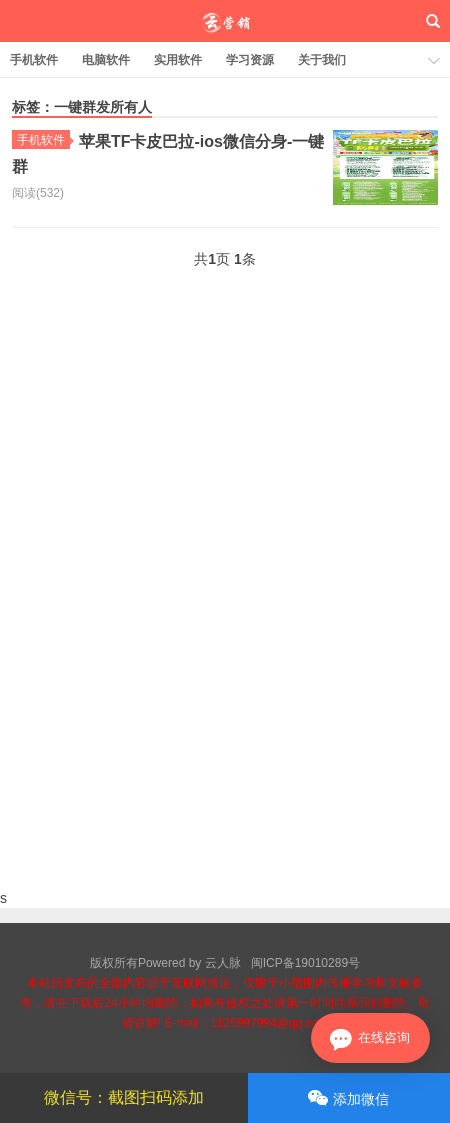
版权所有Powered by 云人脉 (165, 963)
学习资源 (250, 60)
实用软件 (178, 60)
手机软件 (34, 60)
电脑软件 (106, 60)
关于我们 (322, 60)
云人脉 (225, 21)
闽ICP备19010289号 (305, 963)
